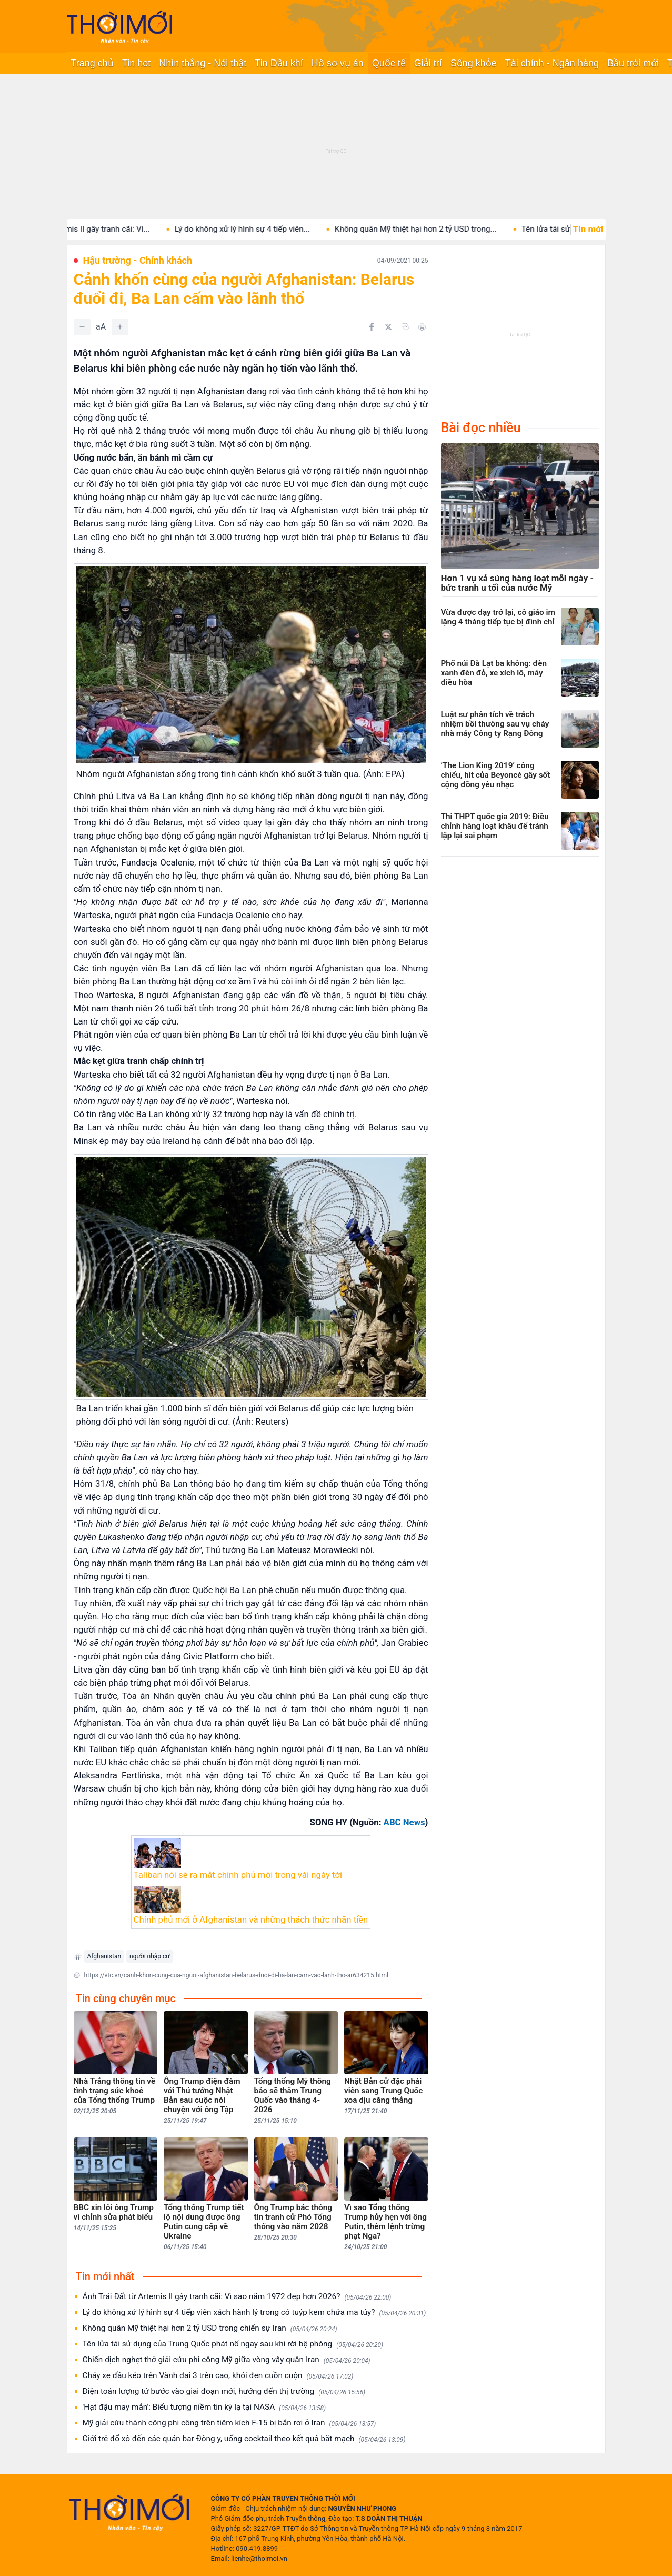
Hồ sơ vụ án (338, 63)
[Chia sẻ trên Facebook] (371, 327)
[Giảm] (82, 327)
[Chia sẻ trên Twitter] (388, 327)
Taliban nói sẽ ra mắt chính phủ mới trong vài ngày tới (238, 1874)
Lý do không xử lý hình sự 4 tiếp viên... (260, 229)
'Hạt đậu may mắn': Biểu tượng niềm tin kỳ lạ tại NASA (204, 2407)
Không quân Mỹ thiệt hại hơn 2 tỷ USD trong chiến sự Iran (210, 2328)
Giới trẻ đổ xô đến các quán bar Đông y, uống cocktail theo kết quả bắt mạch (244, 2439)
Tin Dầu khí (279, 63)
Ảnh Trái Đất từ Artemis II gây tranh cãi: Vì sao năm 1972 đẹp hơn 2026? (237, 2297)
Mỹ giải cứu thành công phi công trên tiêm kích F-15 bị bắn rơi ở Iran (229, 2423)
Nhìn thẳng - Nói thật (202, 63)
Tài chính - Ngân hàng (552, 63)
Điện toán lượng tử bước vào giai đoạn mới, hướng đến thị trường (224, 2391)
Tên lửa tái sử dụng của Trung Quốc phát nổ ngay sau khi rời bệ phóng (233, 2344)
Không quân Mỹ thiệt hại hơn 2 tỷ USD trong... (434, 229)
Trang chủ (92, 63)
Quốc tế (389, 63)
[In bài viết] (422, 327)
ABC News (404, 1822)
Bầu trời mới (633, 63)
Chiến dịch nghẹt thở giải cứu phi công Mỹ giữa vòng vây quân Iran (226, 2360)
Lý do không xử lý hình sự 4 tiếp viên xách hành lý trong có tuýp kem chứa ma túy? (254, 2313)
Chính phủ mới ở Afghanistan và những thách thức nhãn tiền (251, 1919)
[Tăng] (120, 327)
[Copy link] (405, 326)
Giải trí (428, 63)
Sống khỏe (473, 63)
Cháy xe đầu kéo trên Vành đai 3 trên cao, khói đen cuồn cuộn (218, 2376)
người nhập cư (149, 1956)
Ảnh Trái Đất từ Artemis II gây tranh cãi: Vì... (90, 229)
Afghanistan (104, 1956)
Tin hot (136, 63)
